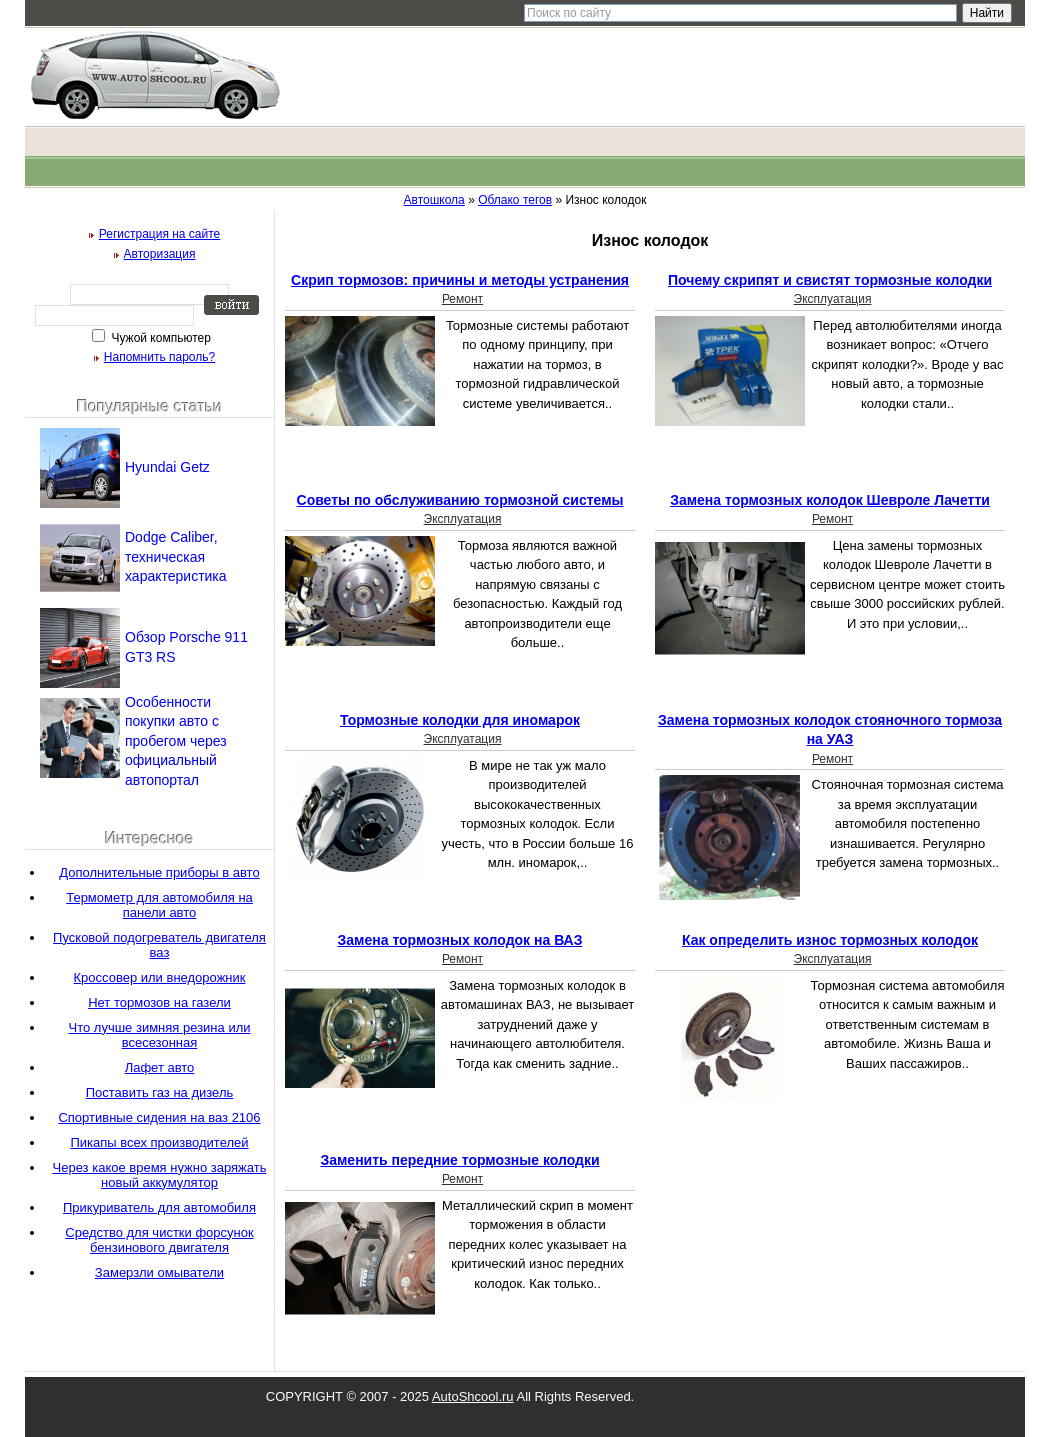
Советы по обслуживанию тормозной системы (460, 500)
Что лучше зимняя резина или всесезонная (160, 1035)
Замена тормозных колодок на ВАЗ (460, 940)
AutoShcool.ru (473, 1396)
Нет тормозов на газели (159, 1002)
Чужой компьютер (159, 338)
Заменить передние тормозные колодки (459, 1160)
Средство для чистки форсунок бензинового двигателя (159, 1240)
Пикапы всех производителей (159, 1142)
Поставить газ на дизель (160, 1092)
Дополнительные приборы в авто (159, 872)
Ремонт (462, 299)
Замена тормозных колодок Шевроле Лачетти (830, 500)
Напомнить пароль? (159, 357)
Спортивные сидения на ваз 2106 (159, 1117)
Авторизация (160, 254)
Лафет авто (160, 1067)
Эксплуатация (833, 299)
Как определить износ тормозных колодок (830, 940)
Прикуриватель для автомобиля (159, 1207)
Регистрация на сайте (160, 234)
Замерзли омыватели (159, 1272)
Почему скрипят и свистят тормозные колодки (830, 280)
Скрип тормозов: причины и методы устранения (460, 280)
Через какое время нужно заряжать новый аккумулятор (160, 1175)
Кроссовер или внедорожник (160, 977)
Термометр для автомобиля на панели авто (159, 905)
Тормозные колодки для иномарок (460, 720)
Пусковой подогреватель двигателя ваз (159, 945)
